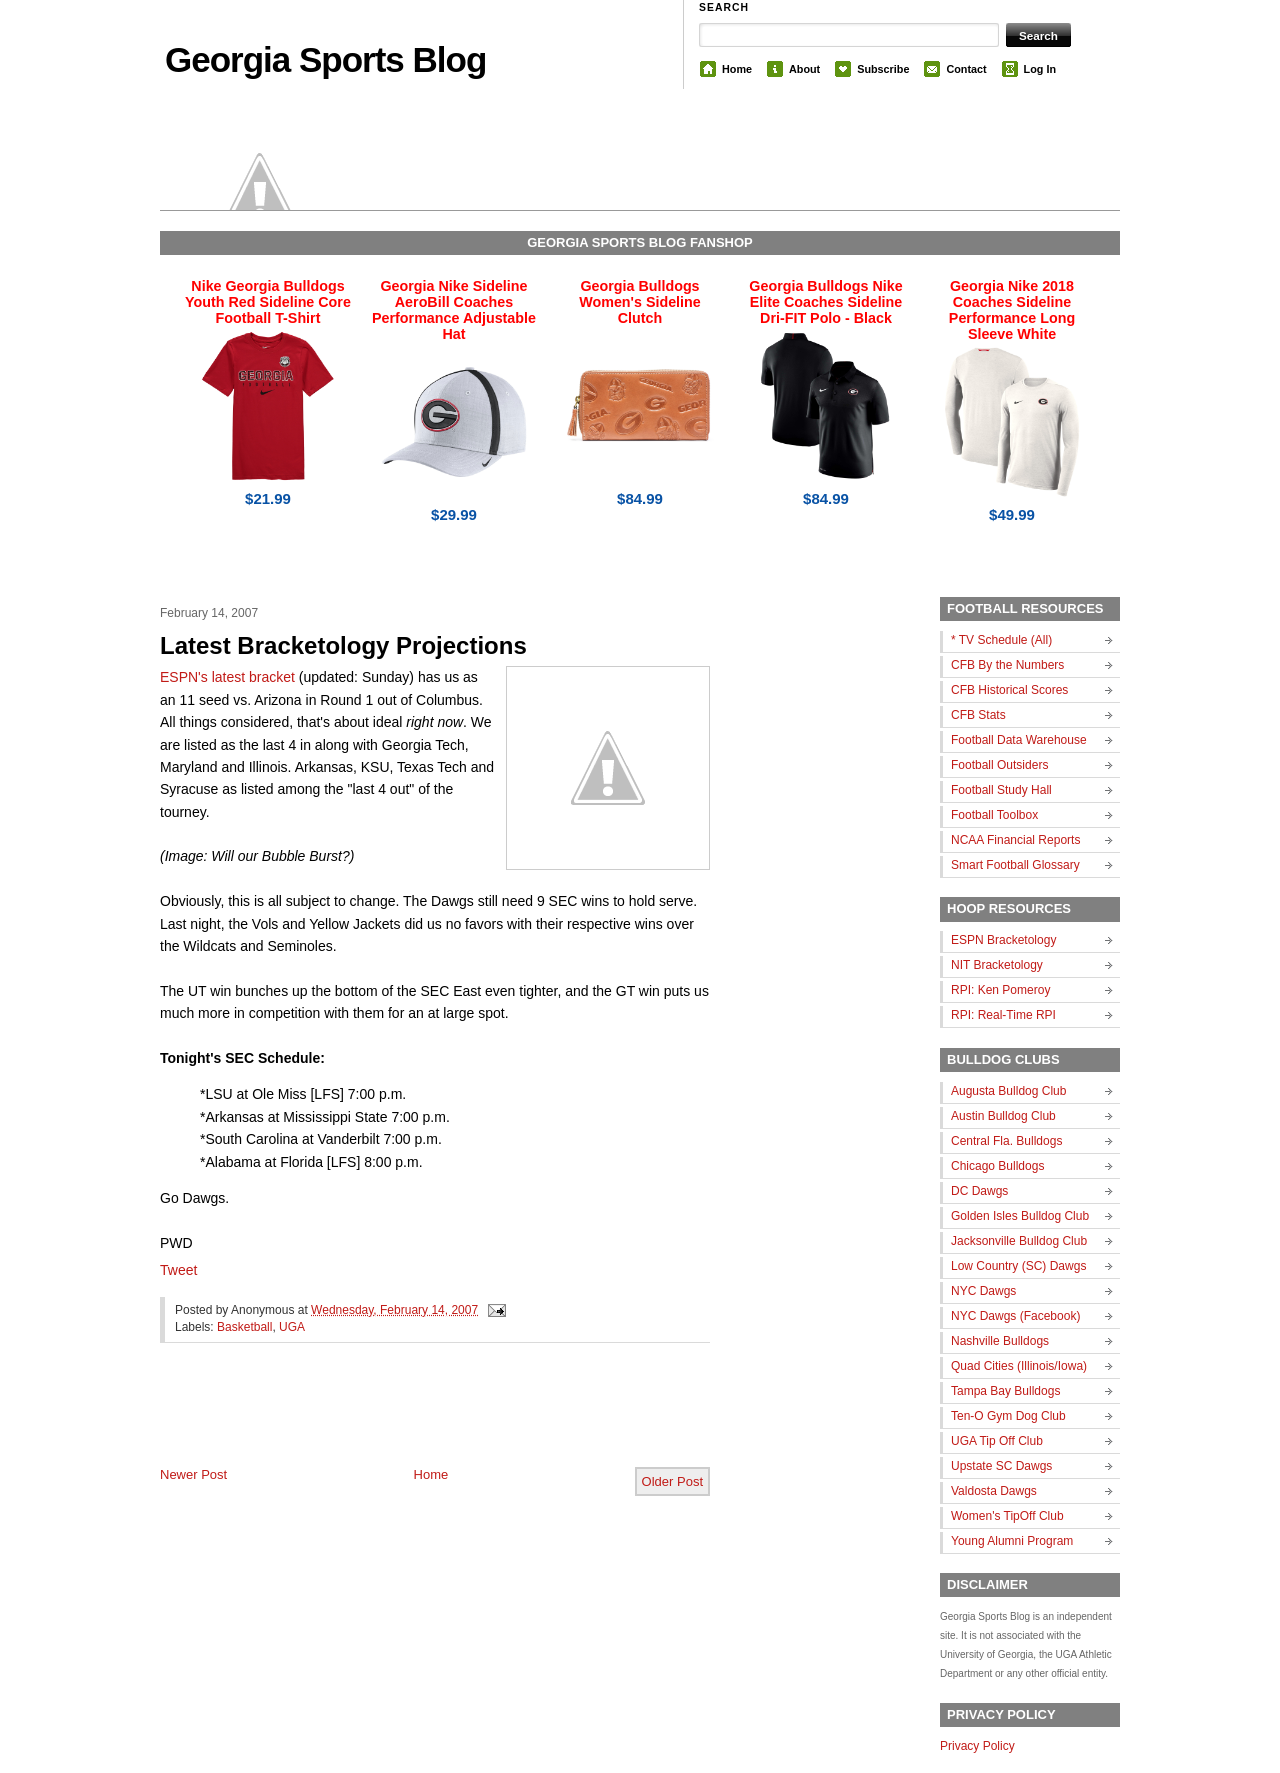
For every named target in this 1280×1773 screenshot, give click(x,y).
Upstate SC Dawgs (1001, 1466)
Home (737, 69)
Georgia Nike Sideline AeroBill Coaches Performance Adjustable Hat (454, 310)
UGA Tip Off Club (997, 1441)
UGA (292, 1327)
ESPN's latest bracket (229, 677)
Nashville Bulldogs (1000, 1341)
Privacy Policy (977, 1746)
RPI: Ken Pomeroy (1000, 990)
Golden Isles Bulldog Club (1020, 1216)
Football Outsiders (999, 765)
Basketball (244, 1327)
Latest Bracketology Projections (343, 645)
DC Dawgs (979, 1191)
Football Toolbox (994, 815)
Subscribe (883, 69)
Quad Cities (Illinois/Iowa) (1019, 1366)
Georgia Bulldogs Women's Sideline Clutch (640, 302)
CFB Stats (978, 715)
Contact (966, 69)
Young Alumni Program (1012, 1541)
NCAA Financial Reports (1015, 840)
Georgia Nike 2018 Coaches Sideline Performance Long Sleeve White (1012, 310)
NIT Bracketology (997, 965)
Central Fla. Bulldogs (1006, 1141)
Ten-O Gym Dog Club (1008, 1416)
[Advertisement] (394, 1421)
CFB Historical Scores (1009, 690)
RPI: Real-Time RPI (1003, 1015)
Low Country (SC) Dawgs (1018, 1266)
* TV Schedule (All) (1001, 640)
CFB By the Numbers (1007, 665)
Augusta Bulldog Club (1008, 1091)
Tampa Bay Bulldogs (1005, 1391)
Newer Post (193, 1474)
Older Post (672, 1481)
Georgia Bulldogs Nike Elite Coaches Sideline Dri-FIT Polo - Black (825, 302)
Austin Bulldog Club (1003, 1116)
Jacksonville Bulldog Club (1019, 1241)
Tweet (178, 1270)
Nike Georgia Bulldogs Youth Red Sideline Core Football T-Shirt (268, 302)
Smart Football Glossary (1015, 865)
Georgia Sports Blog (325, 59)
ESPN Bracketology (1003, 940)
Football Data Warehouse (1019, 740)
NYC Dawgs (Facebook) (1015, 1316)
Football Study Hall (1001, 790)
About (804, 69)
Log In (1040, 69)
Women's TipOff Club (1007, 1516)
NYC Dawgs (983, 1291)
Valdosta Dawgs (994, 1491)
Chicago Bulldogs (997, 1166)
